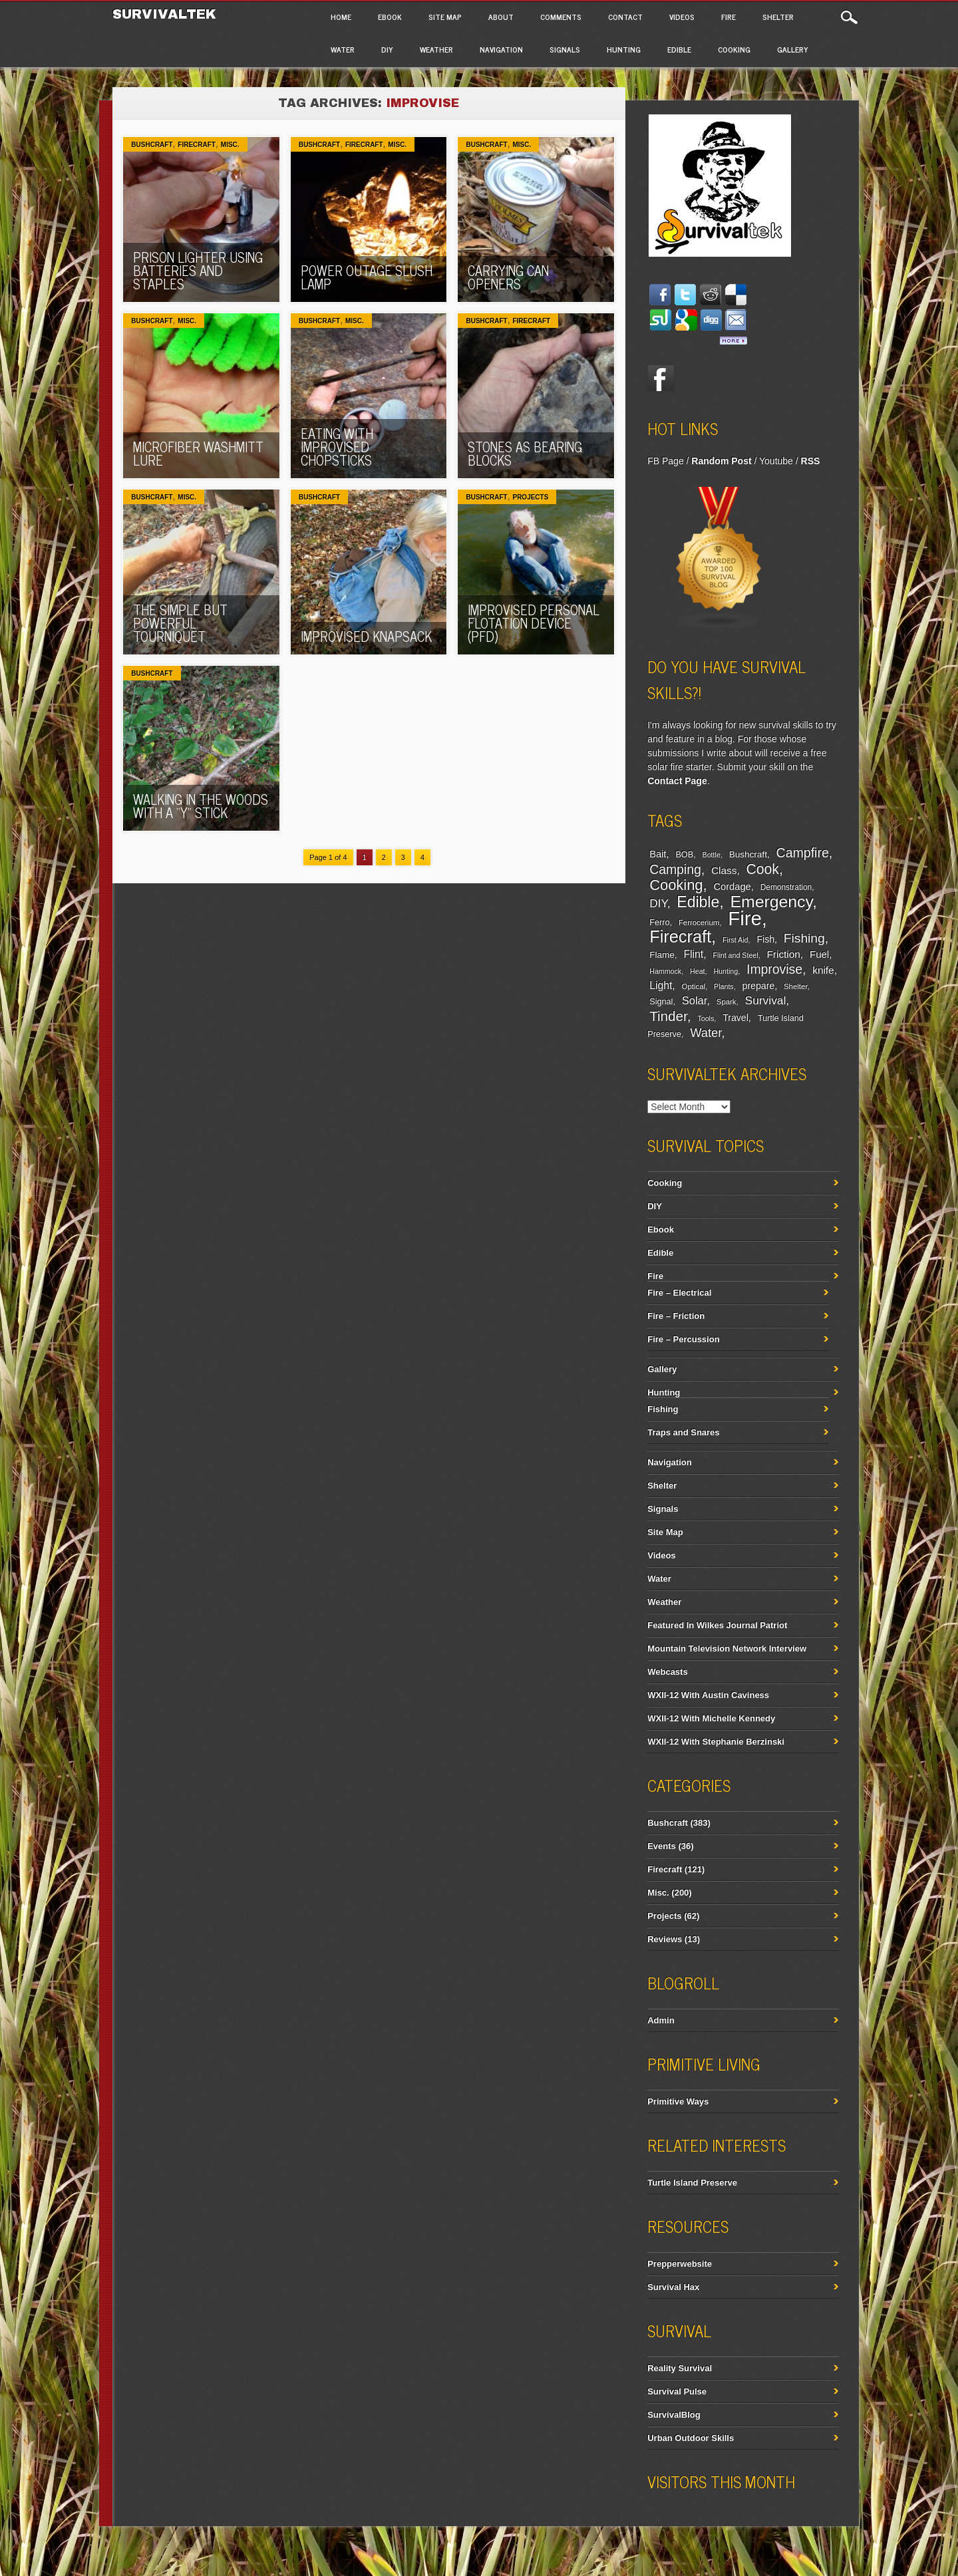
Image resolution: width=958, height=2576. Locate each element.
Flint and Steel (735, 955)
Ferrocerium (699, 923)
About (501, 16)
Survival (765, 1000)
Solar (694, 1000)
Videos (682, 16)
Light (660, 985)
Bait (657, 854)
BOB (684, 854)
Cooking (734, 49)
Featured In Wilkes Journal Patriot (717, 1625)
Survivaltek (166, 14)
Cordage (732, 886)
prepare (758, 985)
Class (723, 870)
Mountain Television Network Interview (726, 1648)
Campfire (802, 852)
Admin (660, 2020)
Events (661, 1846)
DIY (387, 49)
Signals (565, 49)
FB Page (665, 461)
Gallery (792, 49)
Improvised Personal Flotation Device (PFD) (533, 623)
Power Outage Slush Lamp (366, 277)
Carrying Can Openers (508, 277)
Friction (783, 954)
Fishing (804, 938)
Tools (705, 1018)
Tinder (668, 1016)
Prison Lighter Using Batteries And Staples (198, 270)
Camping (675, 869)
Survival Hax (673, 2287)
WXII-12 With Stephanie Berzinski (715, 1742)
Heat (697, 971)
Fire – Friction (676, 1316)
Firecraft (197, 144)
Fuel (819, 954)
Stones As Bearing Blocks (525, 453)
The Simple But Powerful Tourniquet (180, 623)
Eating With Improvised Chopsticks (337, 446)
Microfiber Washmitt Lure (198, 453)
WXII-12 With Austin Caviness (708, 1695)
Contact (625, 16)
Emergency (771, 902)
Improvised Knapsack (366, 636)
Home (341, 16)
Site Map (445, 16)
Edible (679, 49)
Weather (436, 49)
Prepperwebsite (679, 2264)
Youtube (776, 461)
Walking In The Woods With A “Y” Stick (200, 805)
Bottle (711, 855)
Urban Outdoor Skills (690, 2438)
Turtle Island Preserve (692, 2183)
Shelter (778, 16)
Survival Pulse (677, 2391)
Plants (724, 986)
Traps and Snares (683, 1432)
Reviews (664, 1939)
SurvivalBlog (673, 2415)
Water (343, 49)
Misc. (230, 144)
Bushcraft (151, 144)
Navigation (501, 49)
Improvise (774, 969)
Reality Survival (679, 2368)
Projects (530, 497)
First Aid (735, 940)
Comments (560, 16)
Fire (728, 16)
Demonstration (786, 887)
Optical (693, 986)
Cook (762, 869)
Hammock (665, 971)
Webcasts (667, 1672)
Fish (765, 939)
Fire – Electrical (679, 1293)
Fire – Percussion (683, 1339)
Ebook (390, 16)
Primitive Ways (678, 2101)
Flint (694, 954)
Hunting (624, 49)
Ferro (659, 922)
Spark (726, 1002)
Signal (661, 1001)
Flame (662, 955)
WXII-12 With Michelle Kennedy (711, 1718)
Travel (735, 1017)
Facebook (660, 378)
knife (823, 970)
